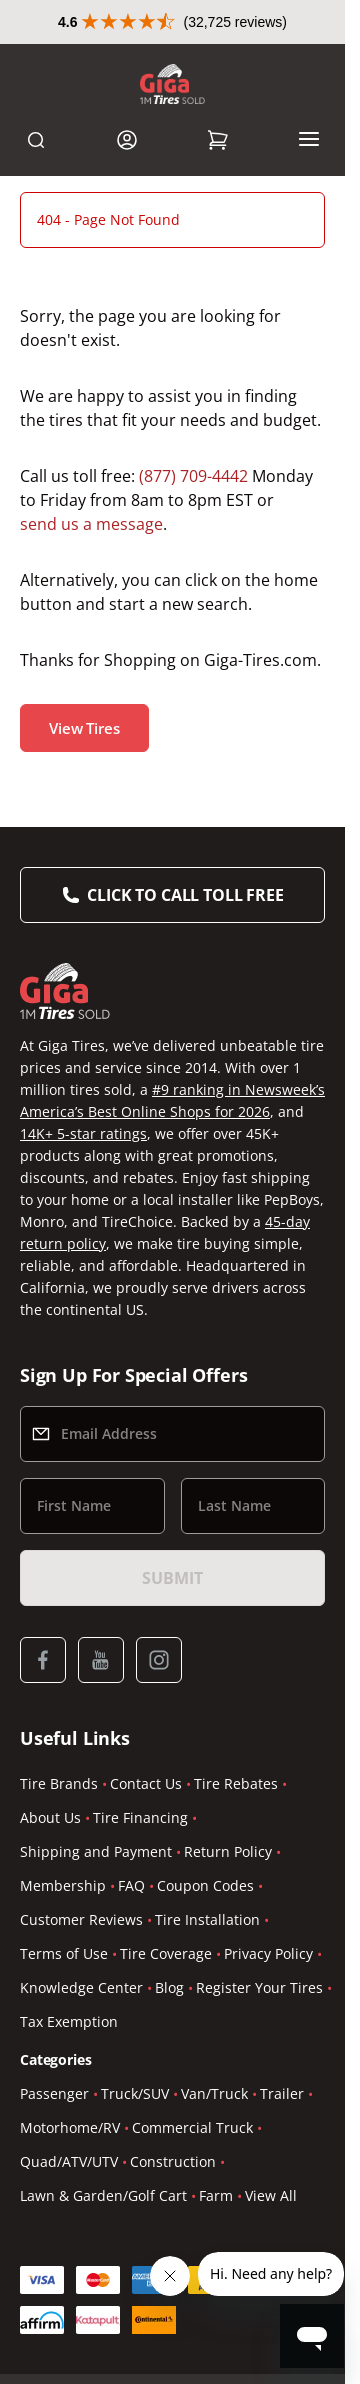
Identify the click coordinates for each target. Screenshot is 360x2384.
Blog (169, 1987)
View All (271, 2195)
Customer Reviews (81, 1919)
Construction (173, 2161)
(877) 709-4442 (193, 476)
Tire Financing (140, 1817)
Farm (216, 2195)
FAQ (131, 1885)
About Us (50, 1817)
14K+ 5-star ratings (83, 1133)
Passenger (54, 2093)
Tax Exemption (69, 2021)
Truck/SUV (135, 2093)
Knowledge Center (81, 1987)
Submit (172, 1578)
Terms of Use (64, 1953)
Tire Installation (207, 1919)
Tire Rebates (236, 1783)
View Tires (84, 728)
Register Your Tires (259, 1987)
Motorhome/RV (70, 2127)
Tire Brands (59, 1783)
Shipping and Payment (96, 1851)
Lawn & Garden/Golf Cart (103, 2195)
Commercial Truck (192, 2127)
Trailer (282, 2093)
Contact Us (146, 1783)
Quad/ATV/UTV (69, 2161)
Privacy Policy (268, 1953)
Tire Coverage (166, 1953)
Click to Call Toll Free (185, 895)
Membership (63, 1885)
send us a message (91, 524)
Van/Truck (214, 2093)
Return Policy (228, 1851)
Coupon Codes (205, 1885)
